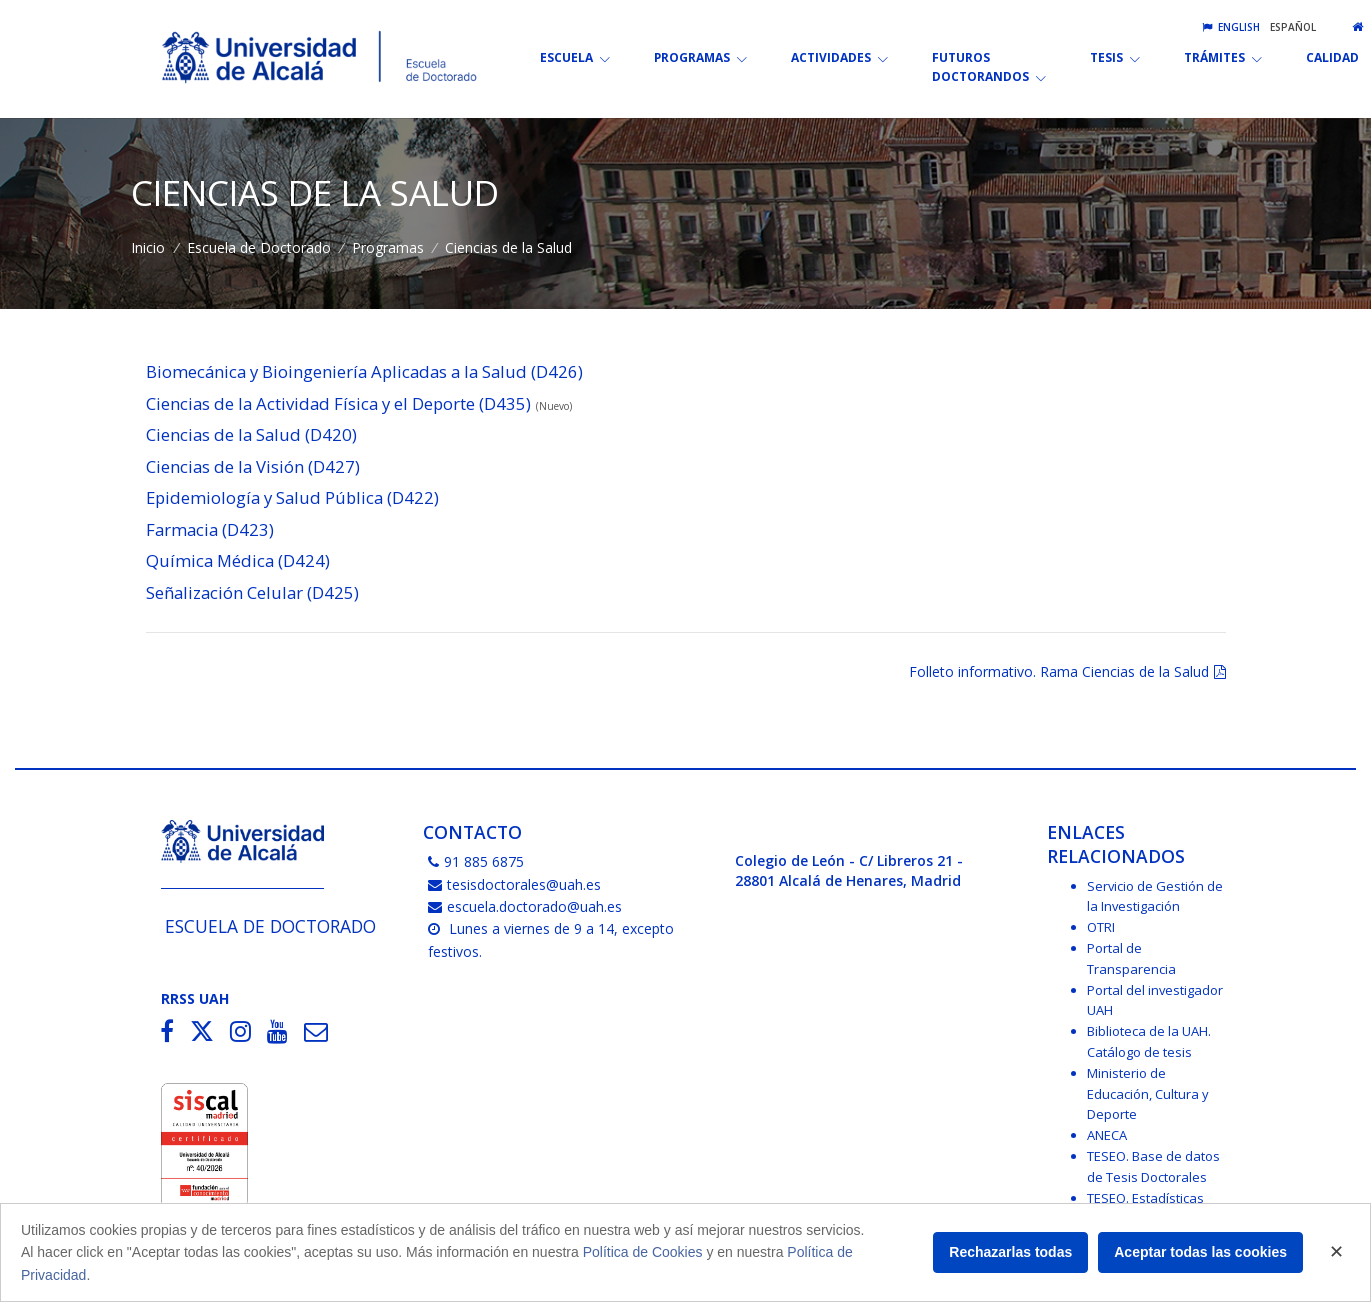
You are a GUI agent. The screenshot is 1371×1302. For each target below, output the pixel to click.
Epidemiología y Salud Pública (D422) (292, 497)
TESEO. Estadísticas (1145, 1198)
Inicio (148, 247)
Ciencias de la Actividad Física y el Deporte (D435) (338, 403)
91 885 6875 (476, 861)
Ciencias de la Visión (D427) (253, 466)
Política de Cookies (643, 1252)
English (1231, 27)
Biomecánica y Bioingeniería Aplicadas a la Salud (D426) (364, 371)
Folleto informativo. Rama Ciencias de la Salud (1059, 671)
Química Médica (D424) (238, 560)
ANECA (1107, 1135)
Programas (388, 247)
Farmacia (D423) (210, 529)
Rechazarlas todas (1010, 1252)
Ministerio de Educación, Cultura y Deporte (1148, 1094)
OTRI (1101, 927)
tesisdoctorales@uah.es (514, 884)
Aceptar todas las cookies (1200, 1252)
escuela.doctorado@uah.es (525, 906)
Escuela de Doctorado (259, 247)
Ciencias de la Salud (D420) (251, 434)
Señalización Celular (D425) (252, 592)
